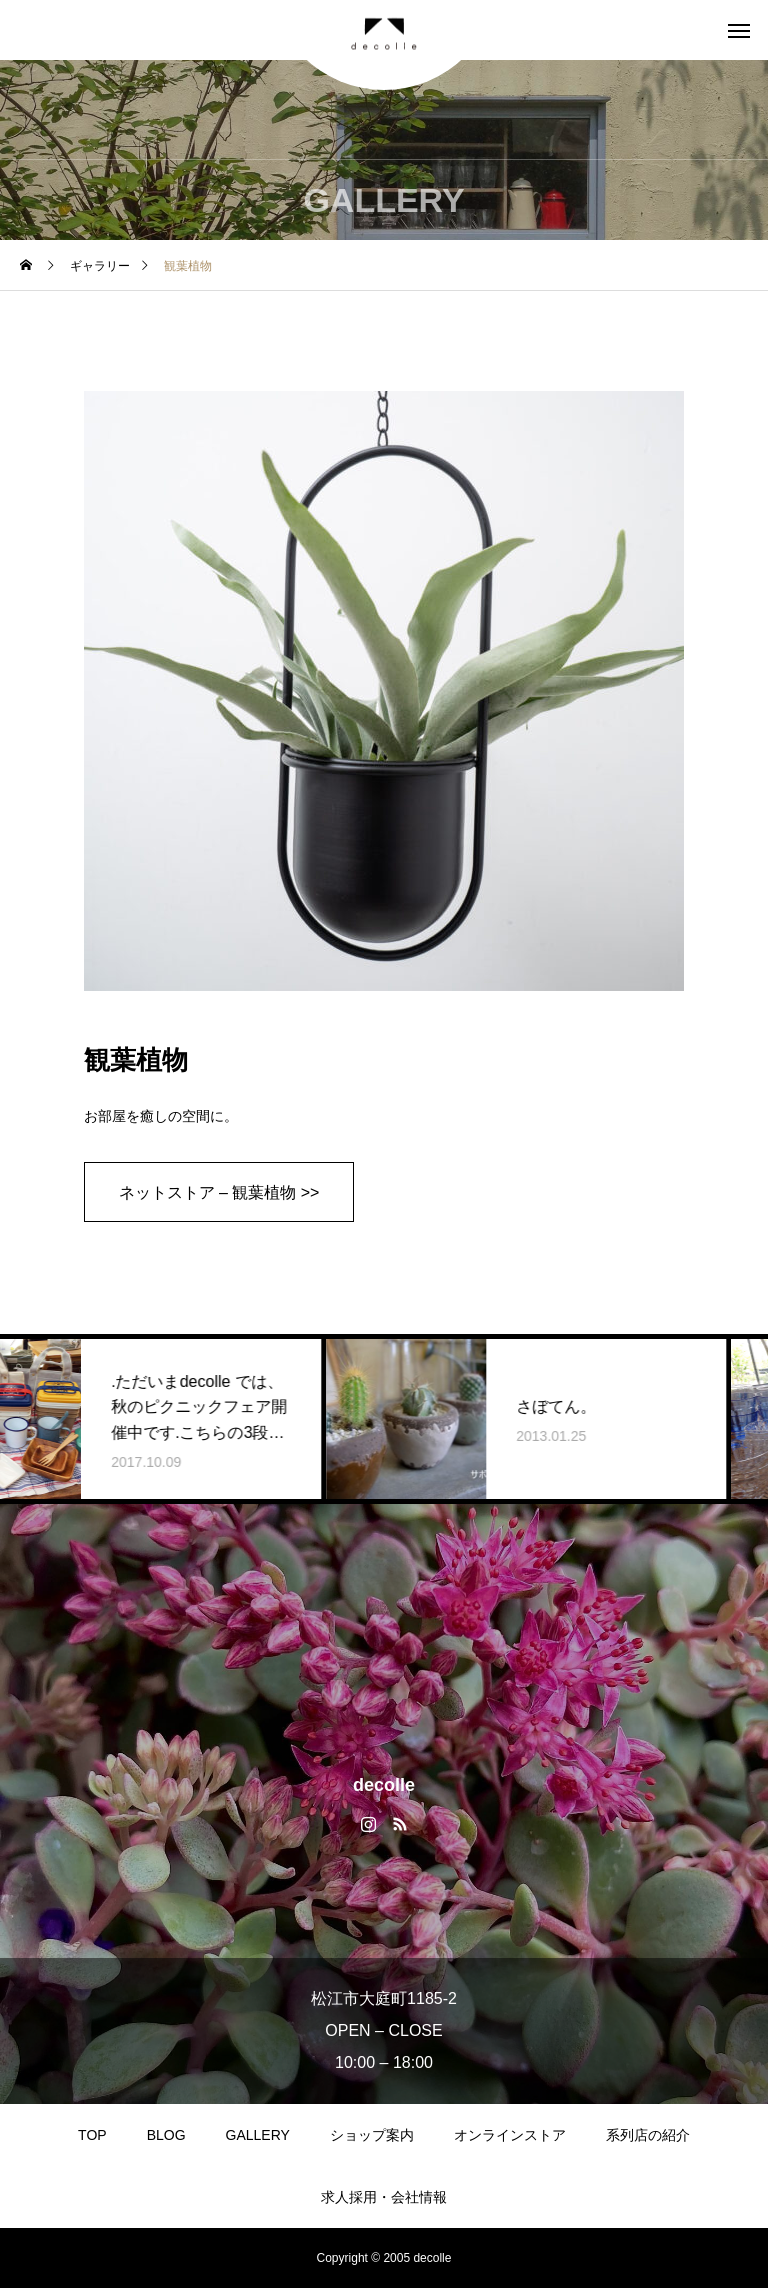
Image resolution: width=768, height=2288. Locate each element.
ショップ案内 (372, 2135)
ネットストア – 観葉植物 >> (219, 1192)
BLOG (166, 2135)
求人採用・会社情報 (384, 2197)
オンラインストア (510, 2135)
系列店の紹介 (648, 2135)
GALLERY (258, 2135)
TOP (92, 2135)
